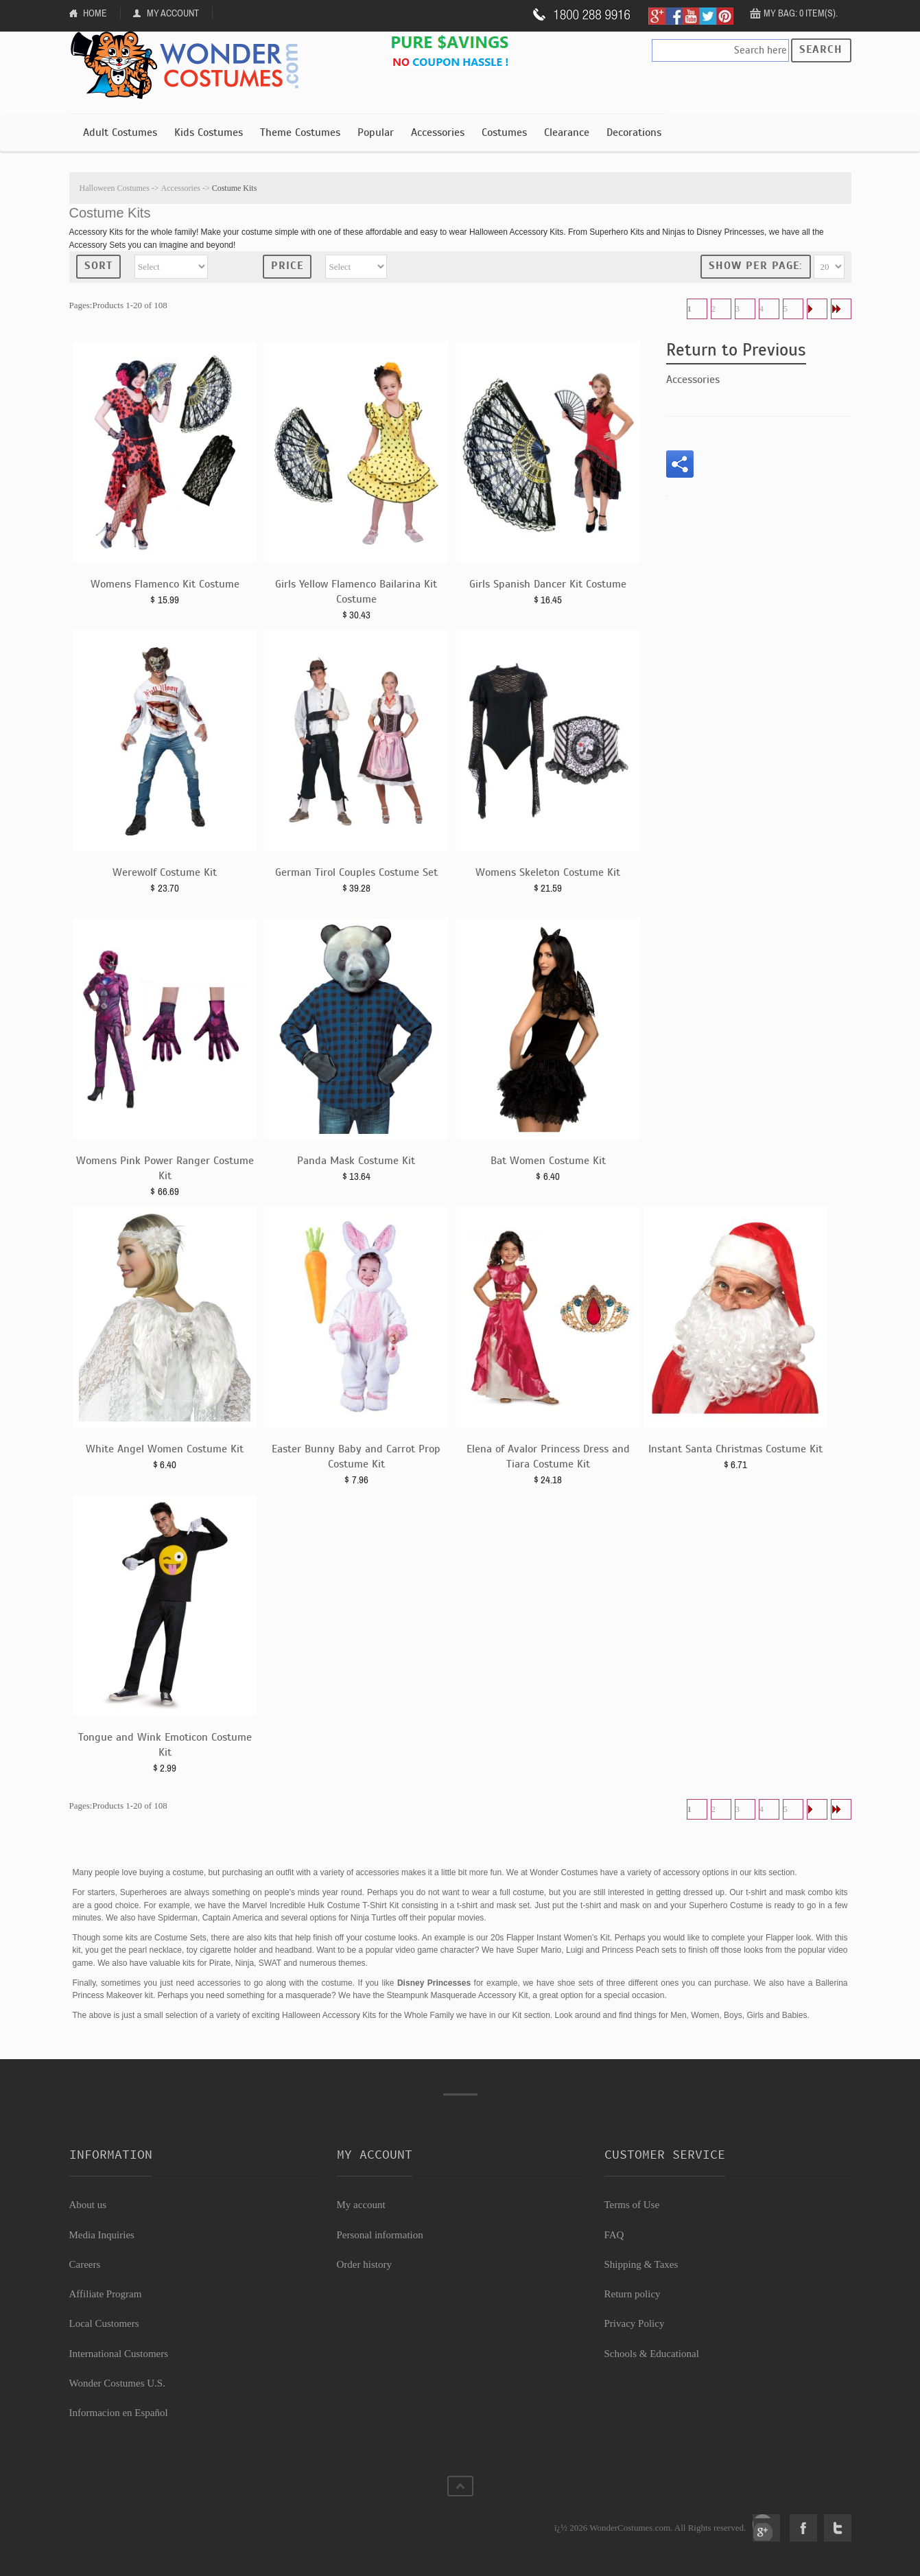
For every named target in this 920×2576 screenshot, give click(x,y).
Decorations (633, 132)
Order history (364, 2264)
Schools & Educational (651, 2353)
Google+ (766, 2528)
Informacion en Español (118, 2412)
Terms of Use (632, 2204)
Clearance (566, 132)
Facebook (803, 2528)
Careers (85, 2264)
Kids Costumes (208, 132)
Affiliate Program (105, 2293)
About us (88, 2204)
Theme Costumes (300, 132)
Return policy (632, 2293)
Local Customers (104, 2323)
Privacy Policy (634, 2323)
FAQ (614, 2234)
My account (361, 2204)
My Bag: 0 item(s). (801, 13)
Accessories (437, 132)
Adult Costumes (120, 132)
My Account (173, 13)
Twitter (837, 2528)
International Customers (119, 2353)
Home (95, 13)
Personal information (380, 2234)
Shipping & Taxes (641, 2264)
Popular (375, 132)
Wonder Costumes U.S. (117, 2383)
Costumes (504, 132)
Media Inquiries (101, 2234)
